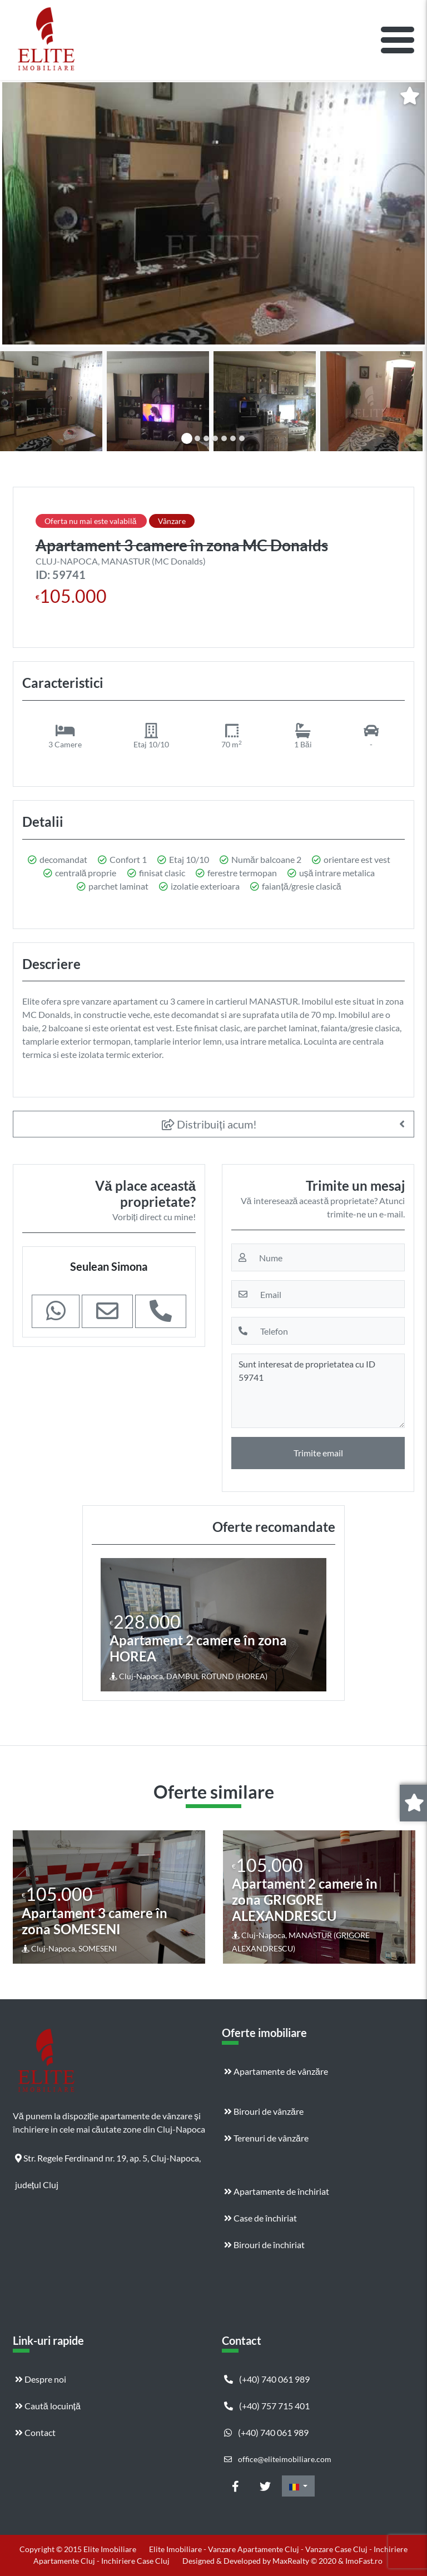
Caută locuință (48, 2405)
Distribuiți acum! (209, 1124)
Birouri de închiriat (264, 2244)
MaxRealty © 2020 (305, 2560)
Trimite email (318, 1452)
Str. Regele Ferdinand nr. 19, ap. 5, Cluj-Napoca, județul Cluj (108, 2162)
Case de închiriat (260, 2218)
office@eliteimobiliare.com (277, 2459)
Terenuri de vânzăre (266, 2138)
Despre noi (40, 2379)
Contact (35, 2432)
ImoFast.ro (364, 2560)
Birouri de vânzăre (264, 2111)
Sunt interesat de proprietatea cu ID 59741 (318, 1390)
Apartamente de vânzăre (276, 2071)
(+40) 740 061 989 (267, 2379)
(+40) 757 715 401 (267, 2405)
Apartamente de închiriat (276, 2191)
